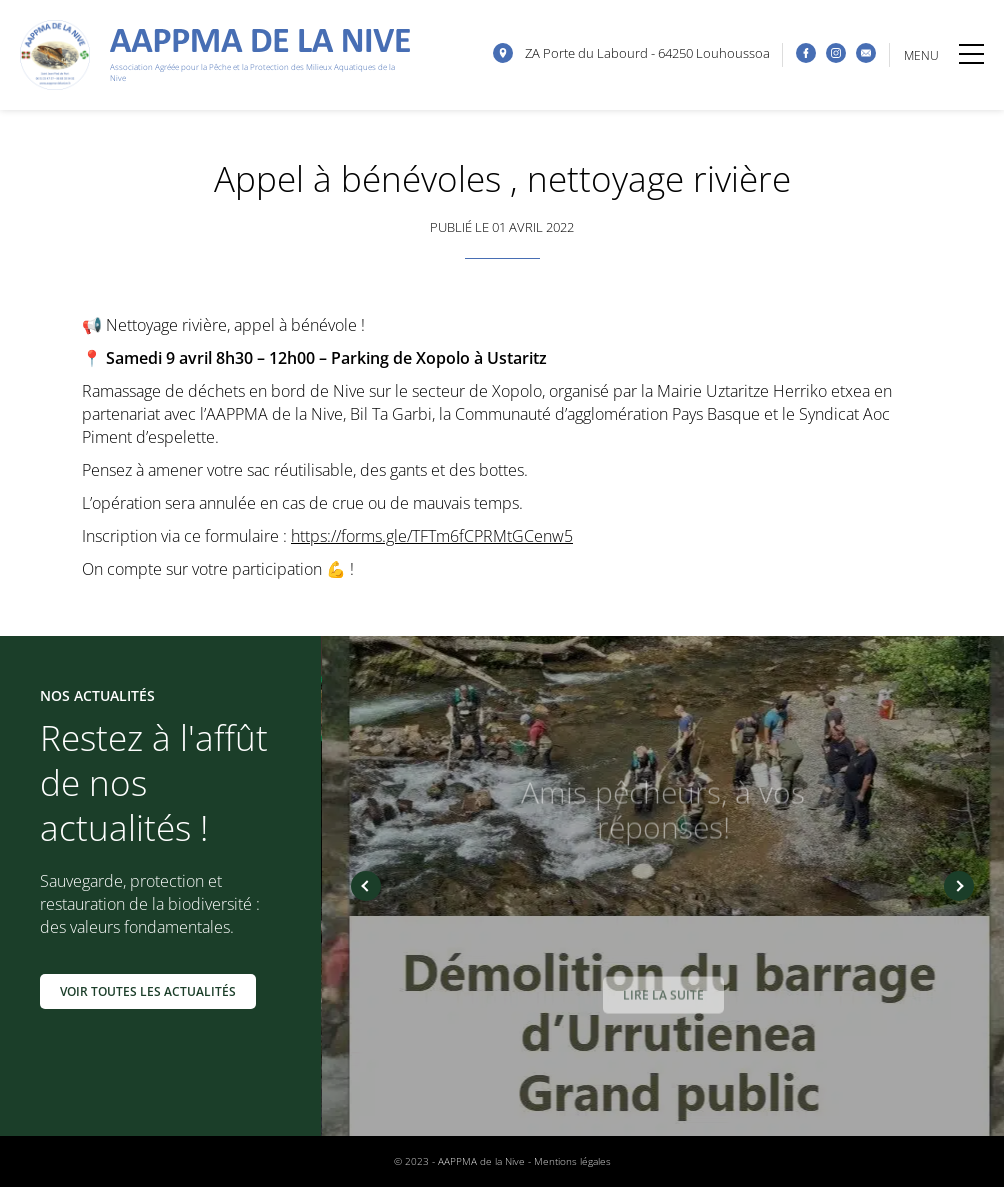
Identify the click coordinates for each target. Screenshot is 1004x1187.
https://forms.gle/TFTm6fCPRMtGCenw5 (432, 536)
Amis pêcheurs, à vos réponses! (663, 813)
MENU (944, 55)
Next (959, 886)
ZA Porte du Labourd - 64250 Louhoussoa (647, 53)
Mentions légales (572, 1161)
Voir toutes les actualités (148, 991)
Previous (366, 886)
